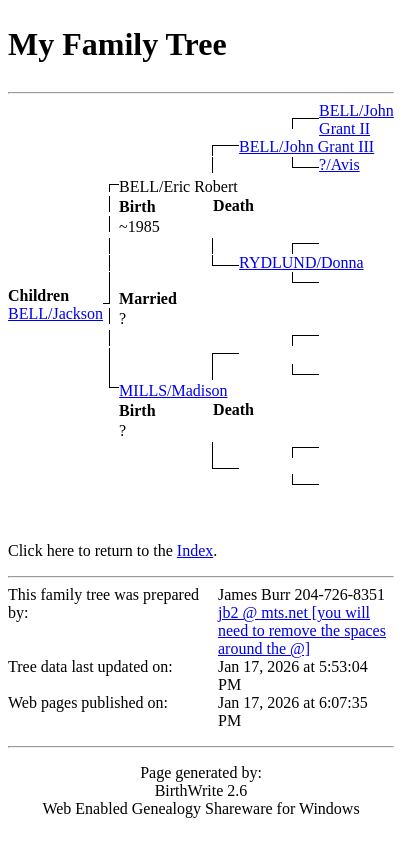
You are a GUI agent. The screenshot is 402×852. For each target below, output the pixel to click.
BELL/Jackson (55, 313)
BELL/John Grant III (306, 146)
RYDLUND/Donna (301, 262)
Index (195, 550)
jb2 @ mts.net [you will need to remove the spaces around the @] (302, 630)
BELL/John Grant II (356, 119)
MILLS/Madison (173, 390)
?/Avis (339, 164)
